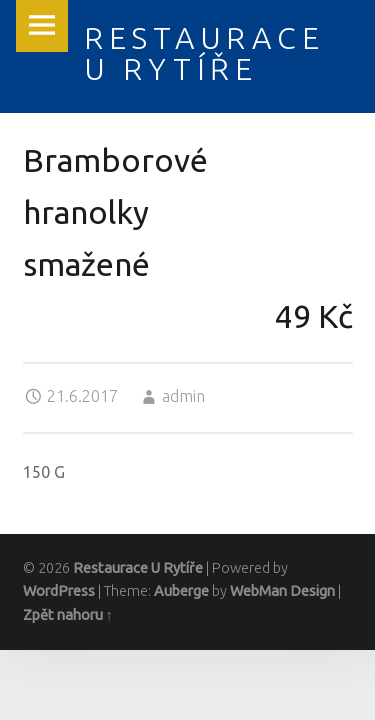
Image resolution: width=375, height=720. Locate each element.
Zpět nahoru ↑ (68, 615)
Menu (42, 26)
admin (183, 396)
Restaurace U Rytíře (138, 568)
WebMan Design (282, 591)
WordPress (59, 591)
